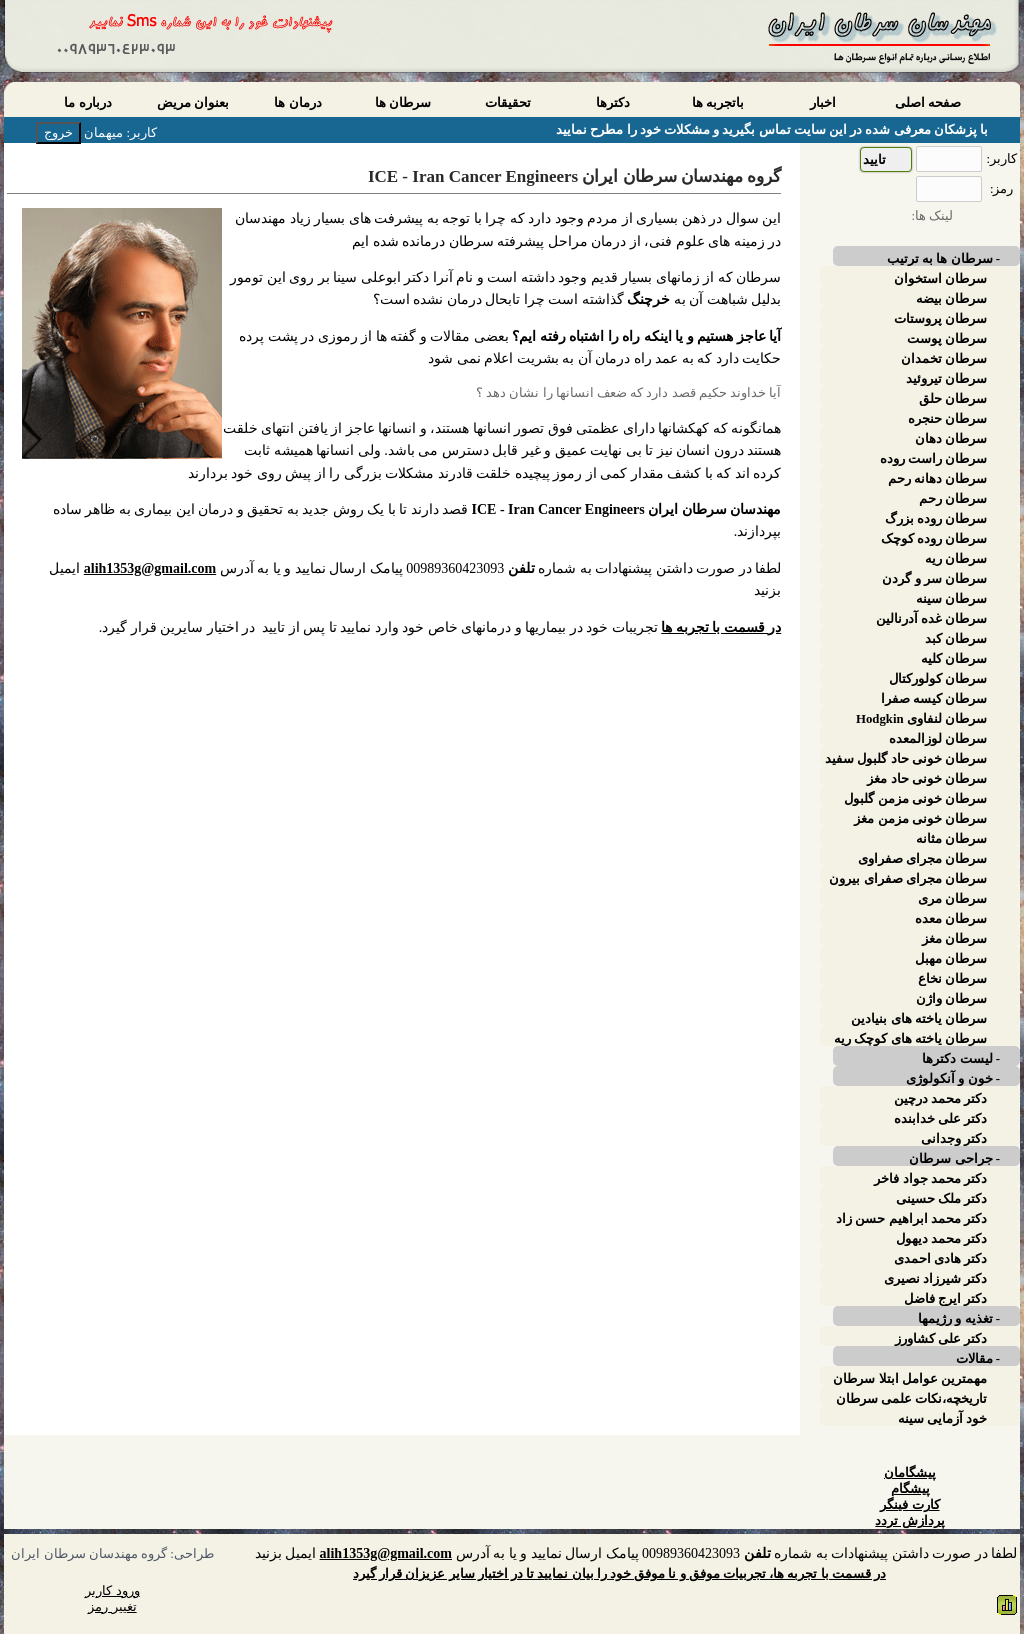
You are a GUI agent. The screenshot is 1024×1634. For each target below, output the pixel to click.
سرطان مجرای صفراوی (922, 859)
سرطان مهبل (951, 959)
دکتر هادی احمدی (940, 1259)
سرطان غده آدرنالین (931, 619)
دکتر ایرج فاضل (945, 1299)
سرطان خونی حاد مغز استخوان (927, 779)
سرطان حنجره (947, 419)
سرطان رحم (953, 499)
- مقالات (978, 1359)
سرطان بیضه (951, 299)
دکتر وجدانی (954, 1139)
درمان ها (297, 103)
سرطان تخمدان (944, 359)
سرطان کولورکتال (938, 679)
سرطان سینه (951, 599)
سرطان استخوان (940, 279)
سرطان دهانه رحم (937, 479)
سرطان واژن (951, 999)
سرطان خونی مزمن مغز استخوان (920, 819)
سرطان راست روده (933, 459)
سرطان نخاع (952, 979)
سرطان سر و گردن (934, 579)
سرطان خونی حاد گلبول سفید (906, 759)
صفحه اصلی (928, 103)
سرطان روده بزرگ (936, 519)
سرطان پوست (947, 339)
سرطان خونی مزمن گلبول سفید (915, 799)
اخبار (823, 103)
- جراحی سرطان (954, 1159)
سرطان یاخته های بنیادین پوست (919, 1019)
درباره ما (87, 103)
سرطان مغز (954, 939)
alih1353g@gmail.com (150, 568)
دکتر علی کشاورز (941, 1339)
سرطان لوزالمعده (938, 739)
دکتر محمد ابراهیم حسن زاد (911, 1219)
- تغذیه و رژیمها (959, 1319)
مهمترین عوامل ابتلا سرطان (910, 1379)
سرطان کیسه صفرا (934, 699)
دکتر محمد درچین (940, 1099)
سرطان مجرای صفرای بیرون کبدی (908, 879)
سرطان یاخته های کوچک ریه (910, 1039)
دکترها (613, 103)
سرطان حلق (953, 399)
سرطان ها (403, 103)
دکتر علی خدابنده (940, 1119)
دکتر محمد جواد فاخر (930, 1179)
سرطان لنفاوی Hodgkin (921, 719)
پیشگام (910, 1489)
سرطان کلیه (954, 659)
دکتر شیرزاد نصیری (935, 1279)
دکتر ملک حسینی (941, 1199)
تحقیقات (508, 103)
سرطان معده (951, 919)
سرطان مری (952, 899)
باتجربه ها (718, 103)
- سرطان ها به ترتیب (943, 259)
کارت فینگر (909, 1505)
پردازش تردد (909, 1521)
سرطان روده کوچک (934, 539)
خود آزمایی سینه (942, 1419)
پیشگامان (910, 1473)
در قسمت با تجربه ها (721, 627)
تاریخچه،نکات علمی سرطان (911, 1399)
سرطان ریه (956, 559)
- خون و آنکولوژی (953, 1079)
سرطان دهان (951, 439)
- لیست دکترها (961, 1059)
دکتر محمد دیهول (941, 1239)
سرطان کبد (956, 639)
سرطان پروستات (940, 319)
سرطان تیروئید (946, 379)
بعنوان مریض (193, 103)
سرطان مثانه (951, 839)
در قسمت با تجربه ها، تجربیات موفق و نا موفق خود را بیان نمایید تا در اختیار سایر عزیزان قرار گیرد (619, 1574)
